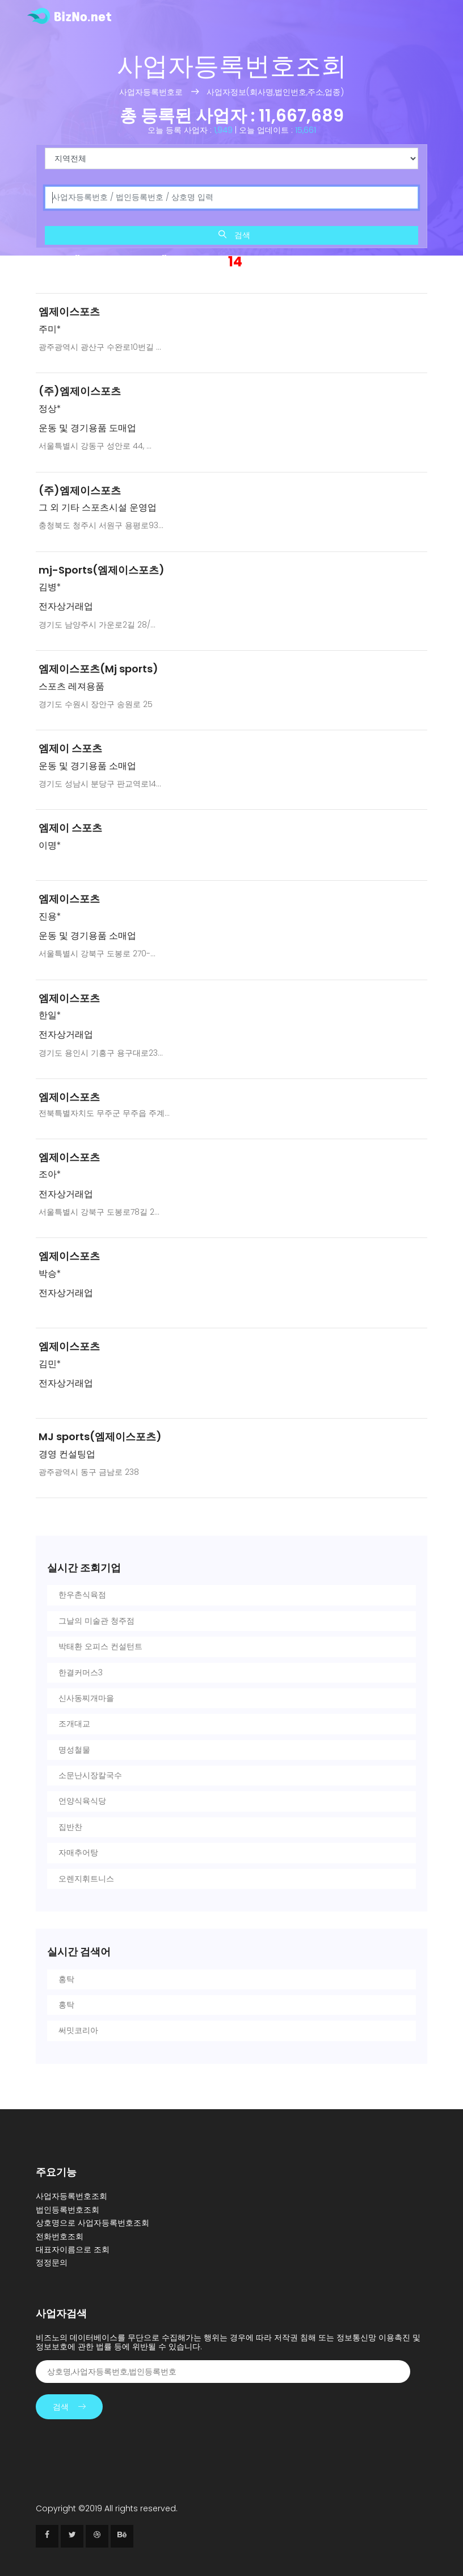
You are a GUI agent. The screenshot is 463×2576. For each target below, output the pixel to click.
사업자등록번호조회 (71, 2196)
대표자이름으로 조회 (73, 2249)
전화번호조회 (59, 2236)
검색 (234, 235)
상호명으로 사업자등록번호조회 (92, 2222)
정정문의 (52, 2262)
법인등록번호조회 (67, 2209)
